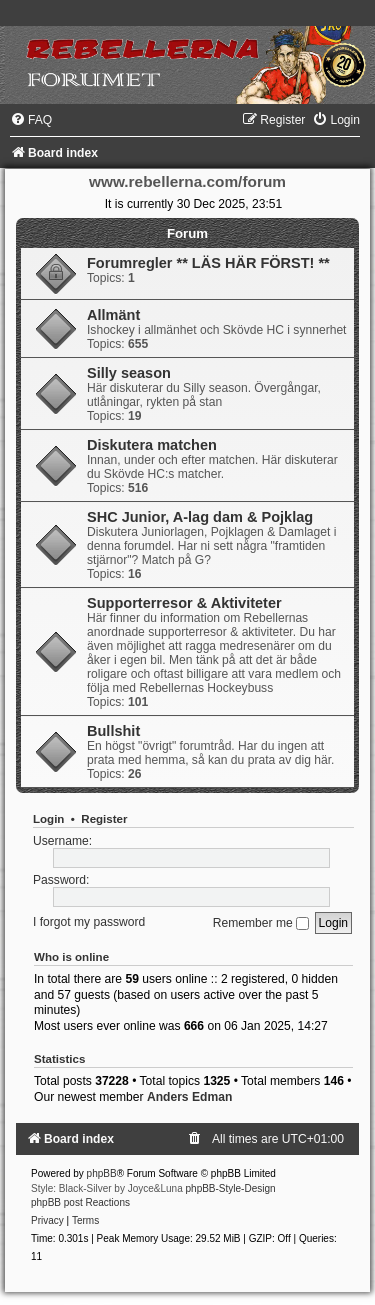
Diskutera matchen (152, 445)
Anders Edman (189, 1097)
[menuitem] (31, 120)
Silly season (129, 373)
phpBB (102, 1173)
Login (48, 819)
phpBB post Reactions (80, 1202)
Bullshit (113, 731)
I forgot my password (89, 923)
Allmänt (113, 315)
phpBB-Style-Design (231, 1188)
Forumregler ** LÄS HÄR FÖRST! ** (208, 263)
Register (104, 819)
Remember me (261, 923)
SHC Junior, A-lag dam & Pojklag (200, 517)
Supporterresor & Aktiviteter (184, 603)
